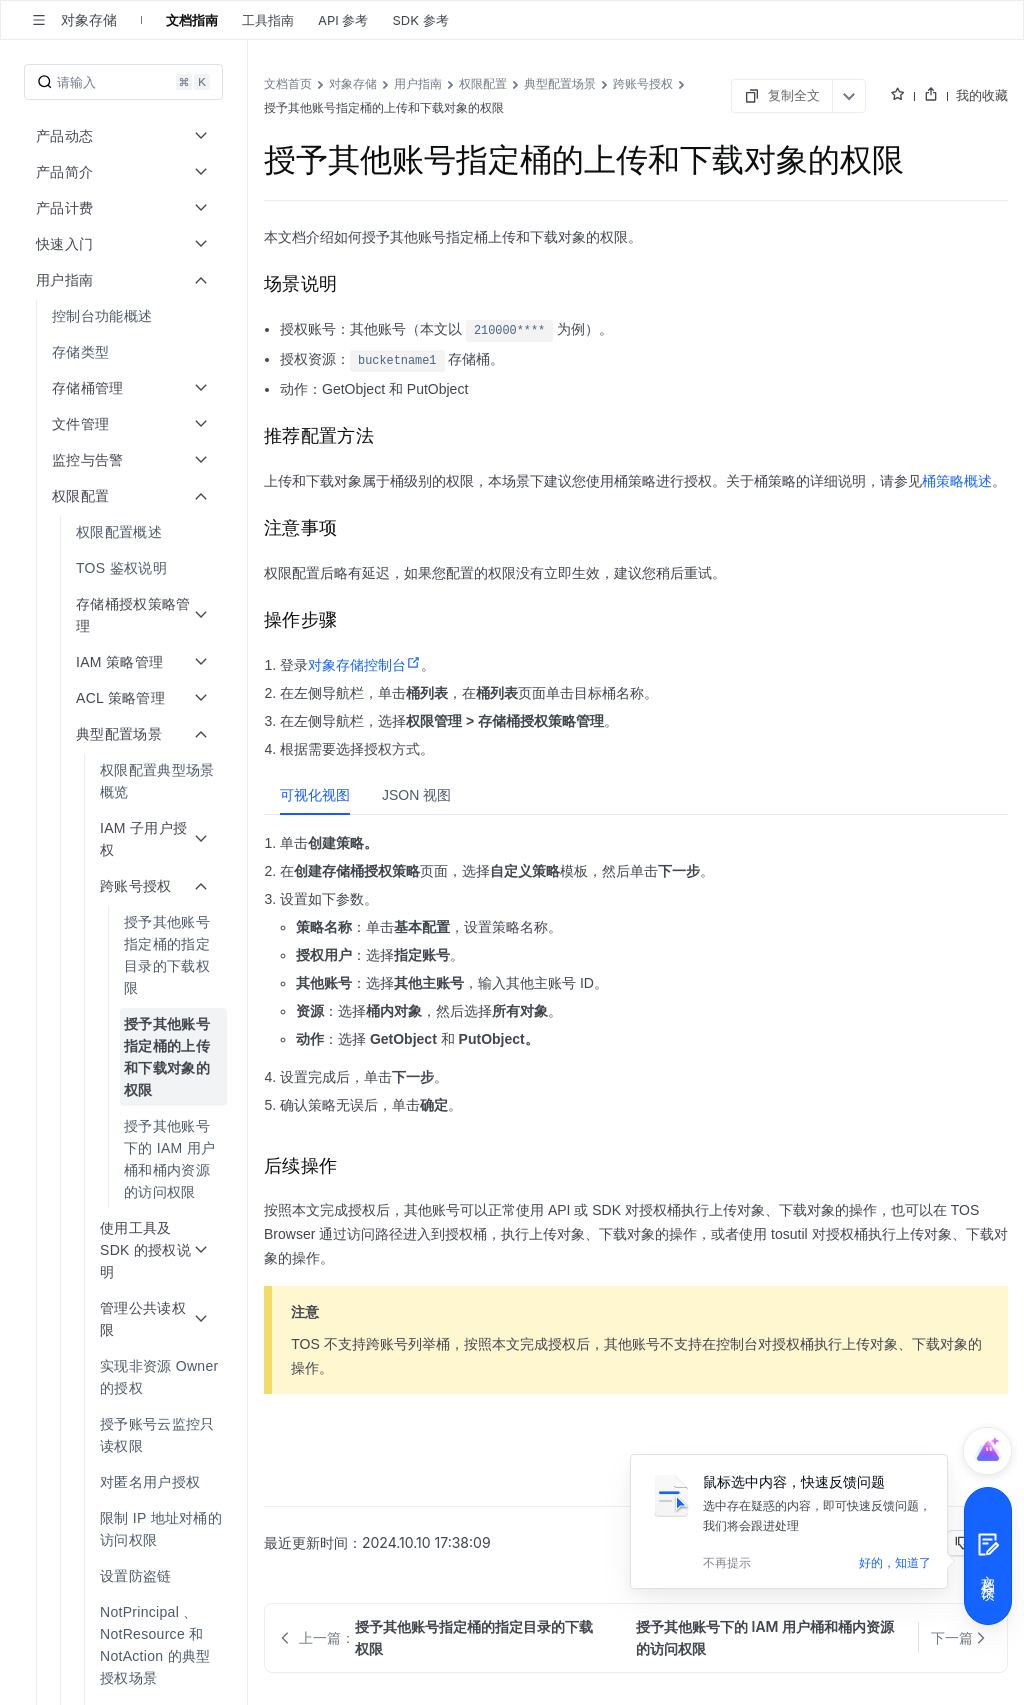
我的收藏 (982, 95)
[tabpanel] (636, 981)
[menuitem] (125, 316)
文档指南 (192, 20)
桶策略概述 (957, 481)
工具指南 (268, 20)
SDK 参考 (420, 20)
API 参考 (343, 20)
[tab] (315, 795)
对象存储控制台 (364, 665)
